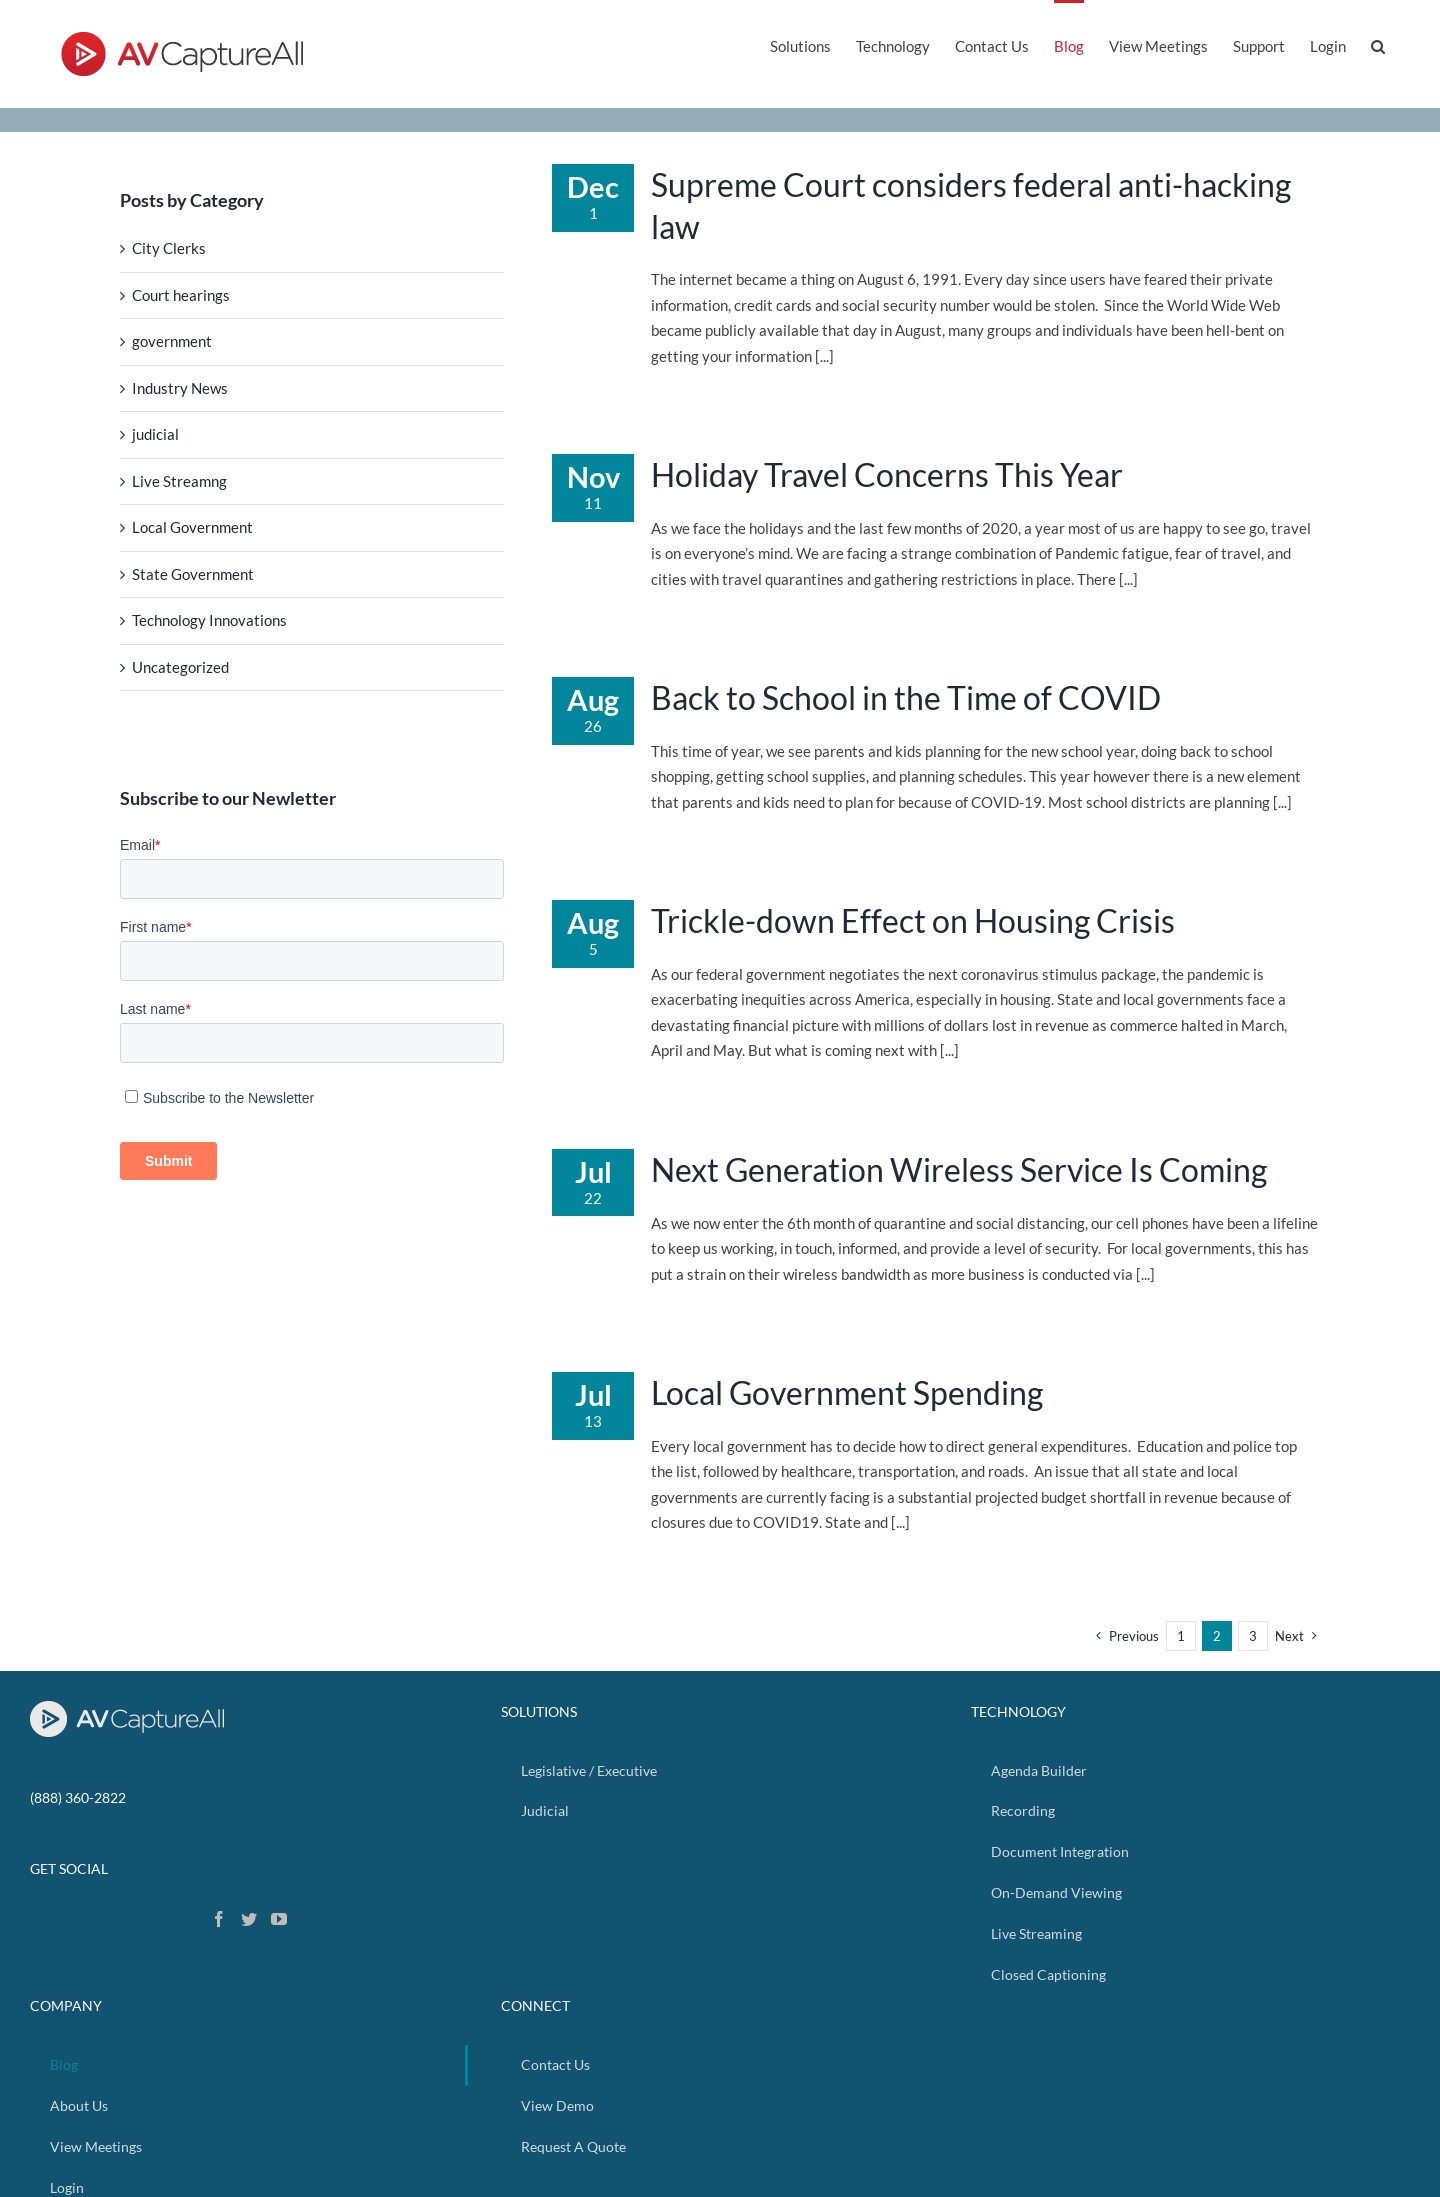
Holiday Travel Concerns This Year (887, 474)
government (172, 341)
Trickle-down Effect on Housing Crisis (913, 920)
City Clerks (169, 248)
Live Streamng (179, 481)
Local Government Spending (847, 1392)
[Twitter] (249, 1919)
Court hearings (181, 295)
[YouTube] (279, 1919)
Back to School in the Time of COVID (906, 697)
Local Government (192, 527)
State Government (193, 574)
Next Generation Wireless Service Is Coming (959, 1169)
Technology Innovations (209, 620)
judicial (155, 434)
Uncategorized (180, 667)
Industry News (180, 388)
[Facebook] (219, 1919)
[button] (1378, 44)
